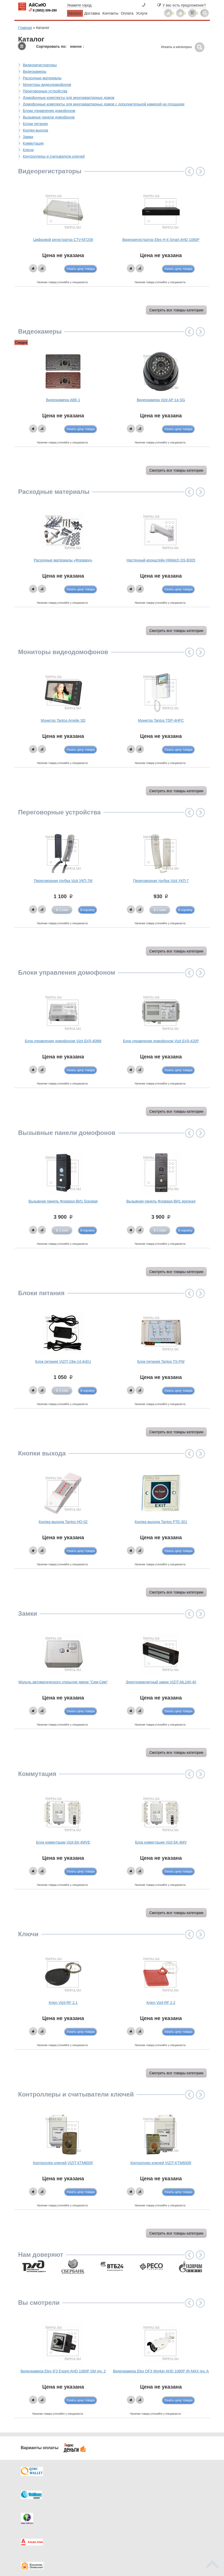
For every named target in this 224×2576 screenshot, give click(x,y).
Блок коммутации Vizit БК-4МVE (63, 1842)
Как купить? (39, 2512)
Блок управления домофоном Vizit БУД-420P (161, 1041)
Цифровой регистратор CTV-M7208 (63, 240)
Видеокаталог (138, 2502)
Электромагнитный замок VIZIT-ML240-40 (161, 1682)
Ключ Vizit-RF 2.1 (63, 2002)
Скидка (21, 342)
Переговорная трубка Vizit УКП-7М (63, 881)
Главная (25, 28)
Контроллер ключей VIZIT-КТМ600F (63, 2163)
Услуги (141, 13)
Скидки (35, 2522)
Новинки (133, 2512)
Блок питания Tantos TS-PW (161, 1361)
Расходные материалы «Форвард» (63, 560)
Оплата (127, 13)
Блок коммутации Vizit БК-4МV (161, 1842)
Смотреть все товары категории (176, 310)
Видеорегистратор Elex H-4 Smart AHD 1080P (160, 240)
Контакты (110, 13)
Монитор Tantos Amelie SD (63, 720)
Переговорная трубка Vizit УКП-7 (161, 881)
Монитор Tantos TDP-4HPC (161, 720)
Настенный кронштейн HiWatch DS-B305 (160, 560)
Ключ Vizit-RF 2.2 (161, 2002)
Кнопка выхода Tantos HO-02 (63, 1522)
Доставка (92, 13)
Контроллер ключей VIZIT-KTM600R (160, 2163)
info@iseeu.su (188, 2527)
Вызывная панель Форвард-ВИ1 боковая (63, 1201)
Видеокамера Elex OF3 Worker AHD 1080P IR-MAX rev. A (161, 2371)
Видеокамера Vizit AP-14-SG (161, 400)
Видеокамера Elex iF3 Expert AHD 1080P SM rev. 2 (63, 2371)
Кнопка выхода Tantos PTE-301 (161, 1522)
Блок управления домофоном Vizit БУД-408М (63, 1041)
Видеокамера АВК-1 (63, 400)
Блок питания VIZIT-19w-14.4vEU (63, 1361)
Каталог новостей (92, 2502)
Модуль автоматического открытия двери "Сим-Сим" (63, 1682)
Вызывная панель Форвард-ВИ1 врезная (161, 1201)
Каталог (75, 13)
